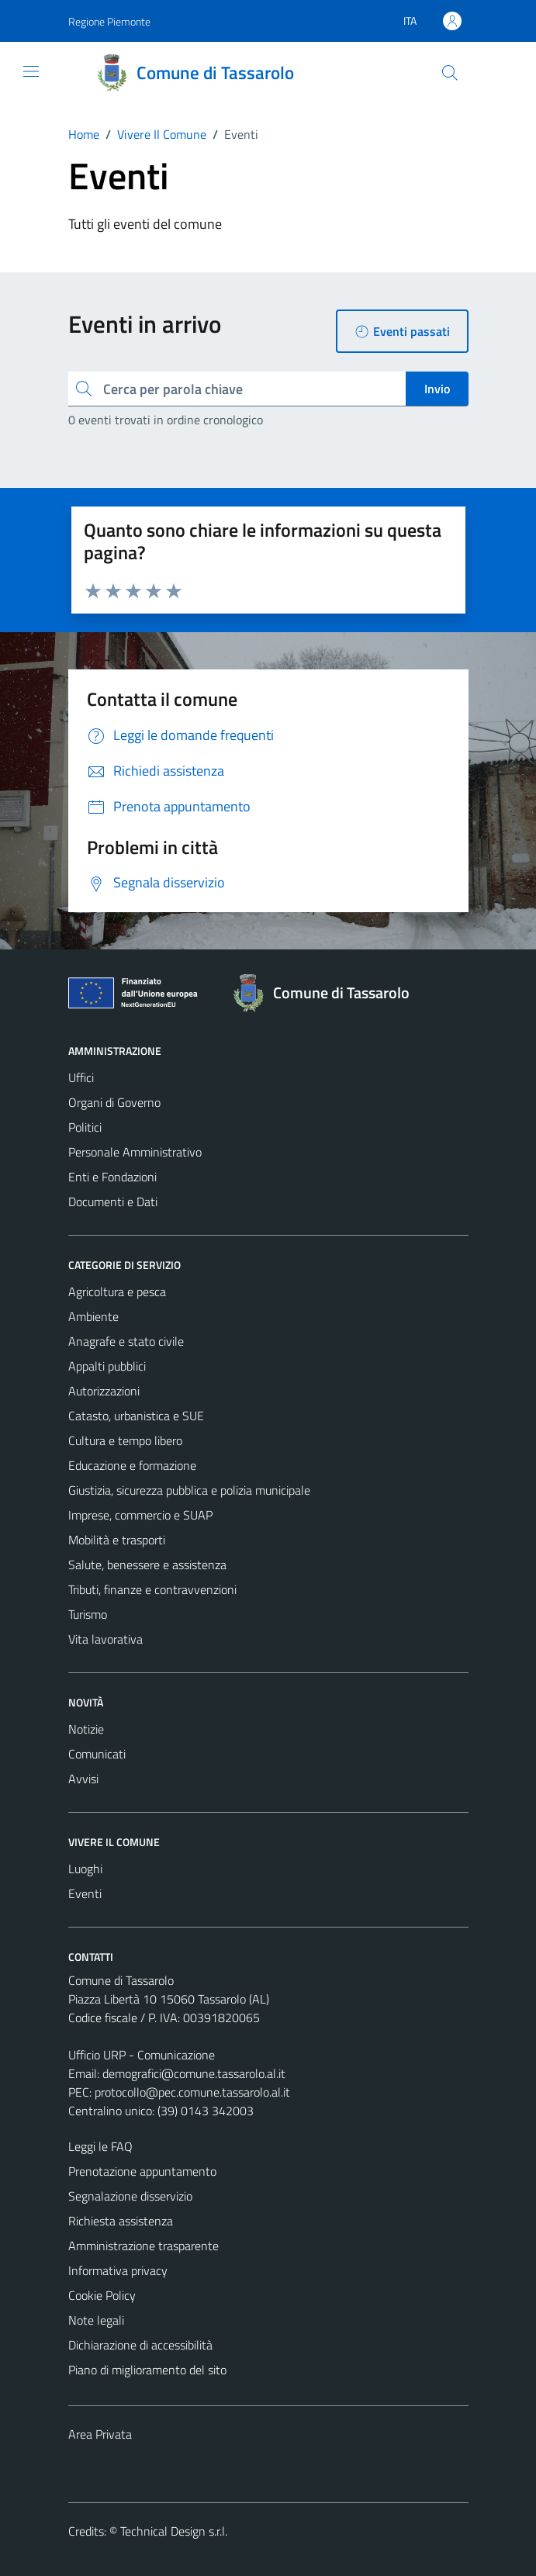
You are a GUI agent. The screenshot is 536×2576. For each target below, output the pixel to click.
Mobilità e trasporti (116, 1539)
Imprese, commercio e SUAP (140, 1515)
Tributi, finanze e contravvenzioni (152, 1589)
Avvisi (83, 1778)
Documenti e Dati (112, 1201)
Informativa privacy (118, 2270)
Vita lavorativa (105, 1639)
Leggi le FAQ (100, 2146)
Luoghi (85, 1868)
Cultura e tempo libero (125, 1440)
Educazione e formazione (132, 1465)
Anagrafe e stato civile (126, 1341)
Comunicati (97, 1753)
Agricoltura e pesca (117, 1291)
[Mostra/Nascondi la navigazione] (31, 71)
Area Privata (100, 2434)
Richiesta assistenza (120, 2220)
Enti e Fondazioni (112, 1176)
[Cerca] (449, 73)
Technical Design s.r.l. (173, 2531)
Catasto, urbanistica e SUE (136, 1415)
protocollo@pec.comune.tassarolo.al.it (192, 2092)
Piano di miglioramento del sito (147, 2369)
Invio (437, 388)
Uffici (81, 1077)
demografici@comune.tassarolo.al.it (193, 2073)
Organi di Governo (114, 1102)
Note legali (96, 2320)
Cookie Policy (102, 2295)
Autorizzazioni (104, 1390)
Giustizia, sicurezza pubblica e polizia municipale (189, 1490)
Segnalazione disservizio (130, 2196)
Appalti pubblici (107, 1366)
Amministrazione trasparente (143, 2245)
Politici (85, 1127)
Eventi (85, 1893)
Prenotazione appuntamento (142, 2171)
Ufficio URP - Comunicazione (141, 2054)
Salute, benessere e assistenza (147, 1564)
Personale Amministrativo (135, 1152)
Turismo (87, 1614)
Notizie (86, 1729)
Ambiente (93, 1316)
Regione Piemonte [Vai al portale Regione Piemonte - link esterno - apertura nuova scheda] (109, 21)
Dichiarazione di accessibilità (140, 2345)
